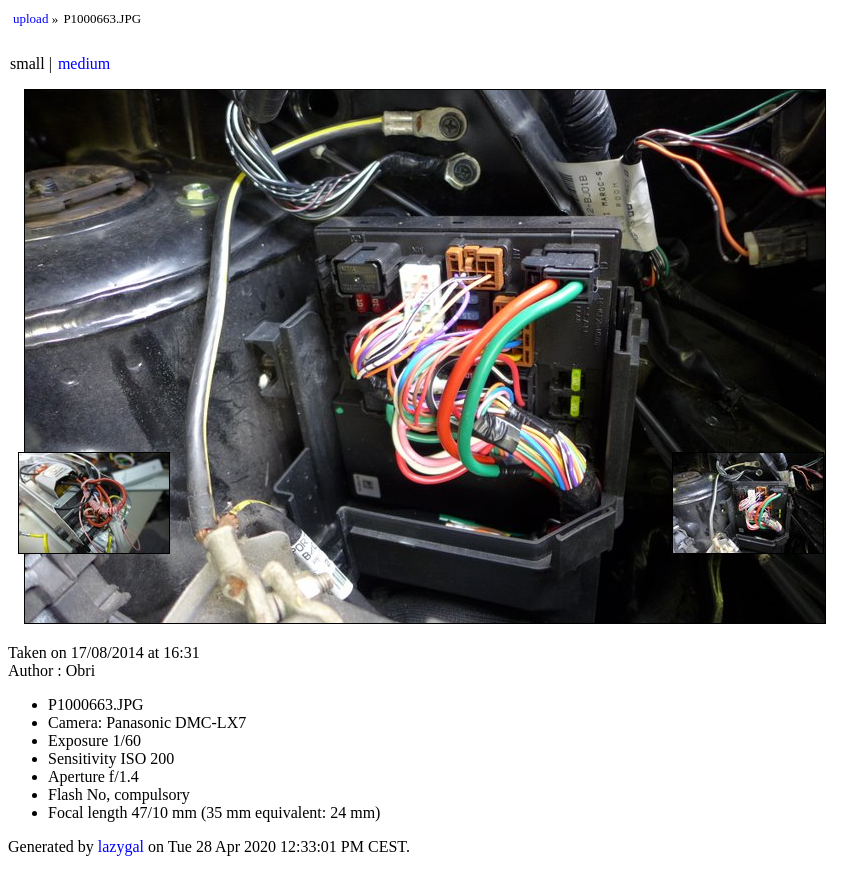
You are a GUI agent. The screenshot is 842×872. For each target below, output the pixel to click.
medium (84, 63)
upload (30, 18)
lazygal (121, 846)
